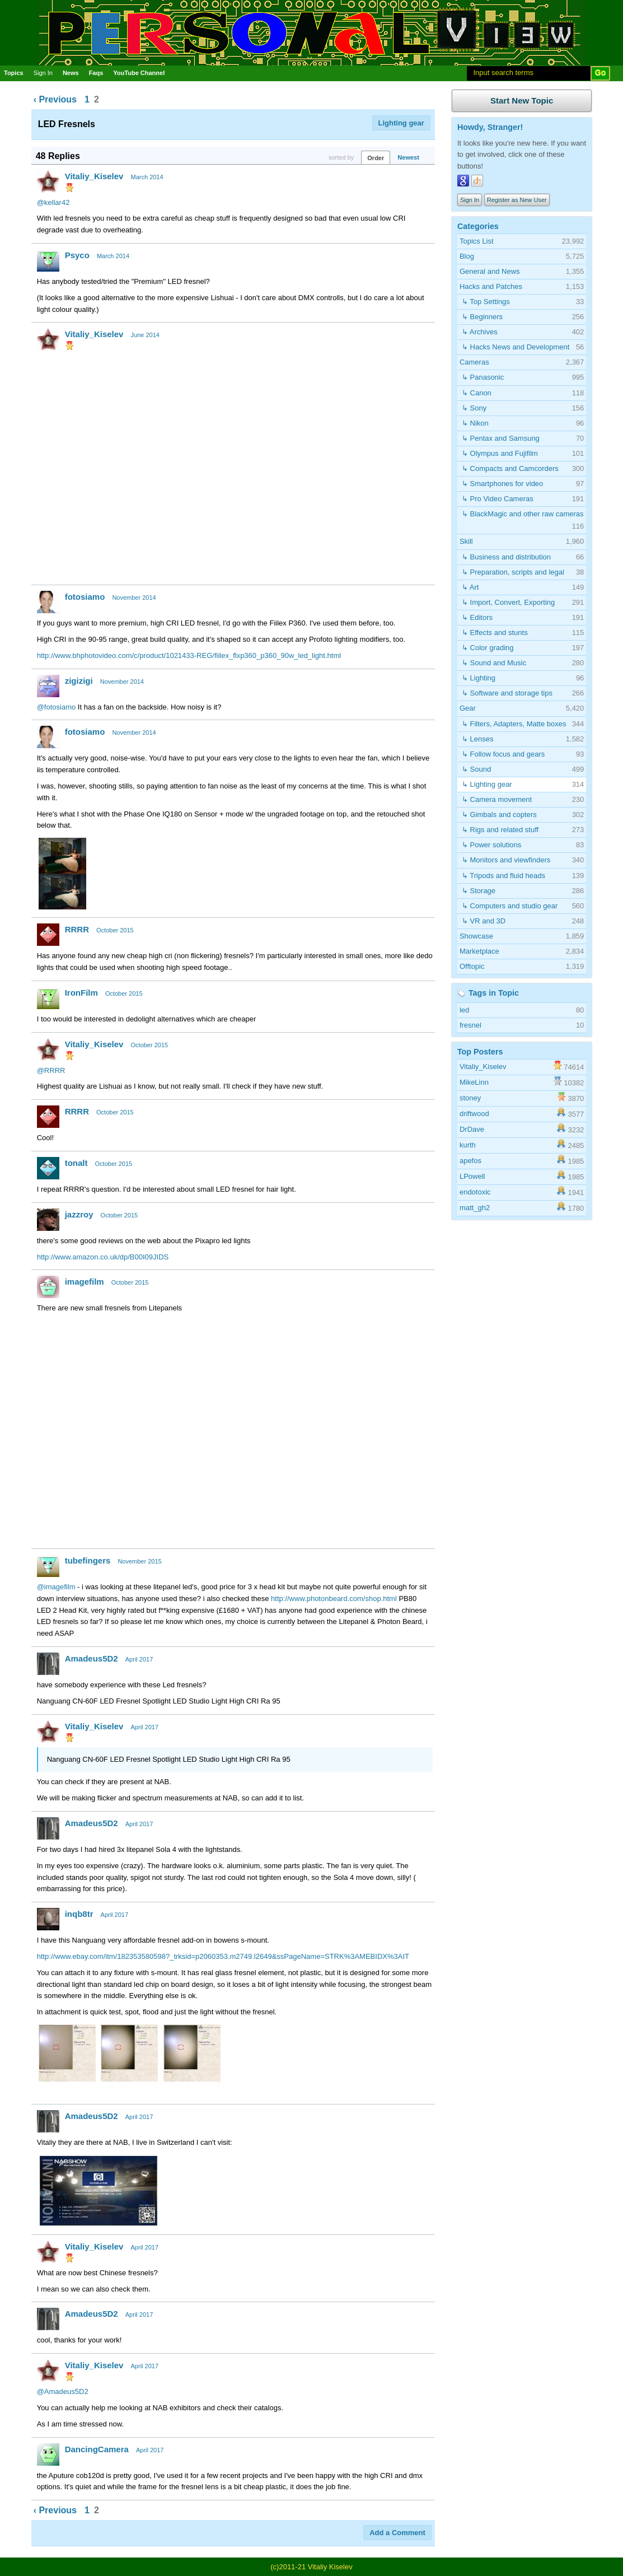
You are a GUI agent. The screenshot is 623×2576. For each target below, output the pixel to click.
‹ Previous (55, 99)
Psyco (77, 255)
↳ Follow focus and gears (503, 754)
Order (375, 158)
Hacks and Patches (491, 286)
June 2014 (145, 335)
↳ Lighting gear (487, 784)
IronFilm (81, 992)
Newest (408, 157)
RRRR (77, 929)
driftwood (474, 1113)
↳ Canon (476, 393)
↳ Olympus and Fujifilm (500, 453)
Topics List (477, 241)
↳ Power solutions (491, 845)
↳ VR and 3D (483, 921)
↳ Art (470, 587)
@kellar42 (53, 202)
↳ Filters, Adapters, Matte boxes (514, 724)
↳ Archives (480, 332)
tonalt (76, 1163)
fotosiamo (85, 596)
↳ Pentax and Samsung (501, 438)
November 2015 (139, 1561)
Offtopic (472, 966)
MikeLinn (474, 1082)
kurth (468, 1145)
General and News (490, 271)
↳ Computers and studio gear (510, 906)
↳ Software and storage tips (507, 693)
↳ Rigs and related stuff (500, 829)
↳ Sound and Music (494, 663)
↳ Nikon (475, 423)
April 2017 (139, 1659)
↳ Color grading (488, 647)
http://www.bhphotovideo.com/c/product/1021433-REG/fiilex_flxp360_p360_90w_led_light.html (189, 655)
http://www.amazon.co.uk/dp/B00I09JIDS (103, 1257)
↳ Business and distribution (506, 557)
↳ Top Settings (486, 301)
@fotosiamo (56, 707)
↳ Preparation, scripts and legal (513, 572)
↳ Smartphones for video (502, 483)
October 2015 (115, 930)
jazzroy (79, 1214)
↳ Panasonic (483, 377)
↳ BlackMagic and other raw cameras (523, 514)
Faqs (96, 72)
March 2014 (147, 177)
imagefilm (84, 1281)
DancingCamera (97, 2449)
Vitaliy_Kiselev (94, 176)
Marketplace (479, 951)
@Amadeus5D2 (62, 2391)
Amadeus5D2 (91, 1658)
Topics (14, 72)
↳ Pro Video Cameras (497, 498)
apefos (470, 1160)
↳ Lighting (478, 678)
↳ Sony (474, 408)
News (71, 72)
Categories (478, 226)
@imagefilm (56, 1587)
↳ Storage (478, 890)
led (464, 1010)
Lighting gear (401, 123)
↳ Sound (476, 769)
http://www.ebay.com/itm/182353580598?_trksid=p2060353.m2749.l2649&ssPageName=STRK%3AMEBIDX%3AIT (223, 1956)
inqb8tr (79, 1914)
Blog (467, 256)
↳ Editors (477, 617)
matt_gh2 (475, 1207)
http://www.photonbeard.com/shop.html (334, 1598)
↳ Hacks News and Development (515, 347)
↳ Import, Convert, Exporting (508, 602)
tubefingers (88, 1560)
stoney (470, 1098)
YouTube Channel (139, 72)
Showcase (476, 936)
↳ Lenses (478, 739)
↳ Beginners (482, 316)
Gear (468, 708)
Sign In (43, 72)
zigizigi (79, 680)
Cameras (474, 362)
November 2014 (134, 597)
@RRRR (51, 1070)
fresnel (470, 1025)
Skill (466, 541)
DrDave (472, 1129)
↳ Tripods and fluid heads (503, 875)
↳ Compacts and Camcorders (510, 468)
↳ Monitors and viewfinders (506, 860)
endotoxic (475, 1192)
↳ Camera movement (497, 799)
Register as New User (517, 200)
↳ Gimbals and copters (499, 814)
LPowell (472, 1176)
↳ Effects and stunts (495, 632)
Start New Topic (521, 100)
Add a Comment (397, 2532)
